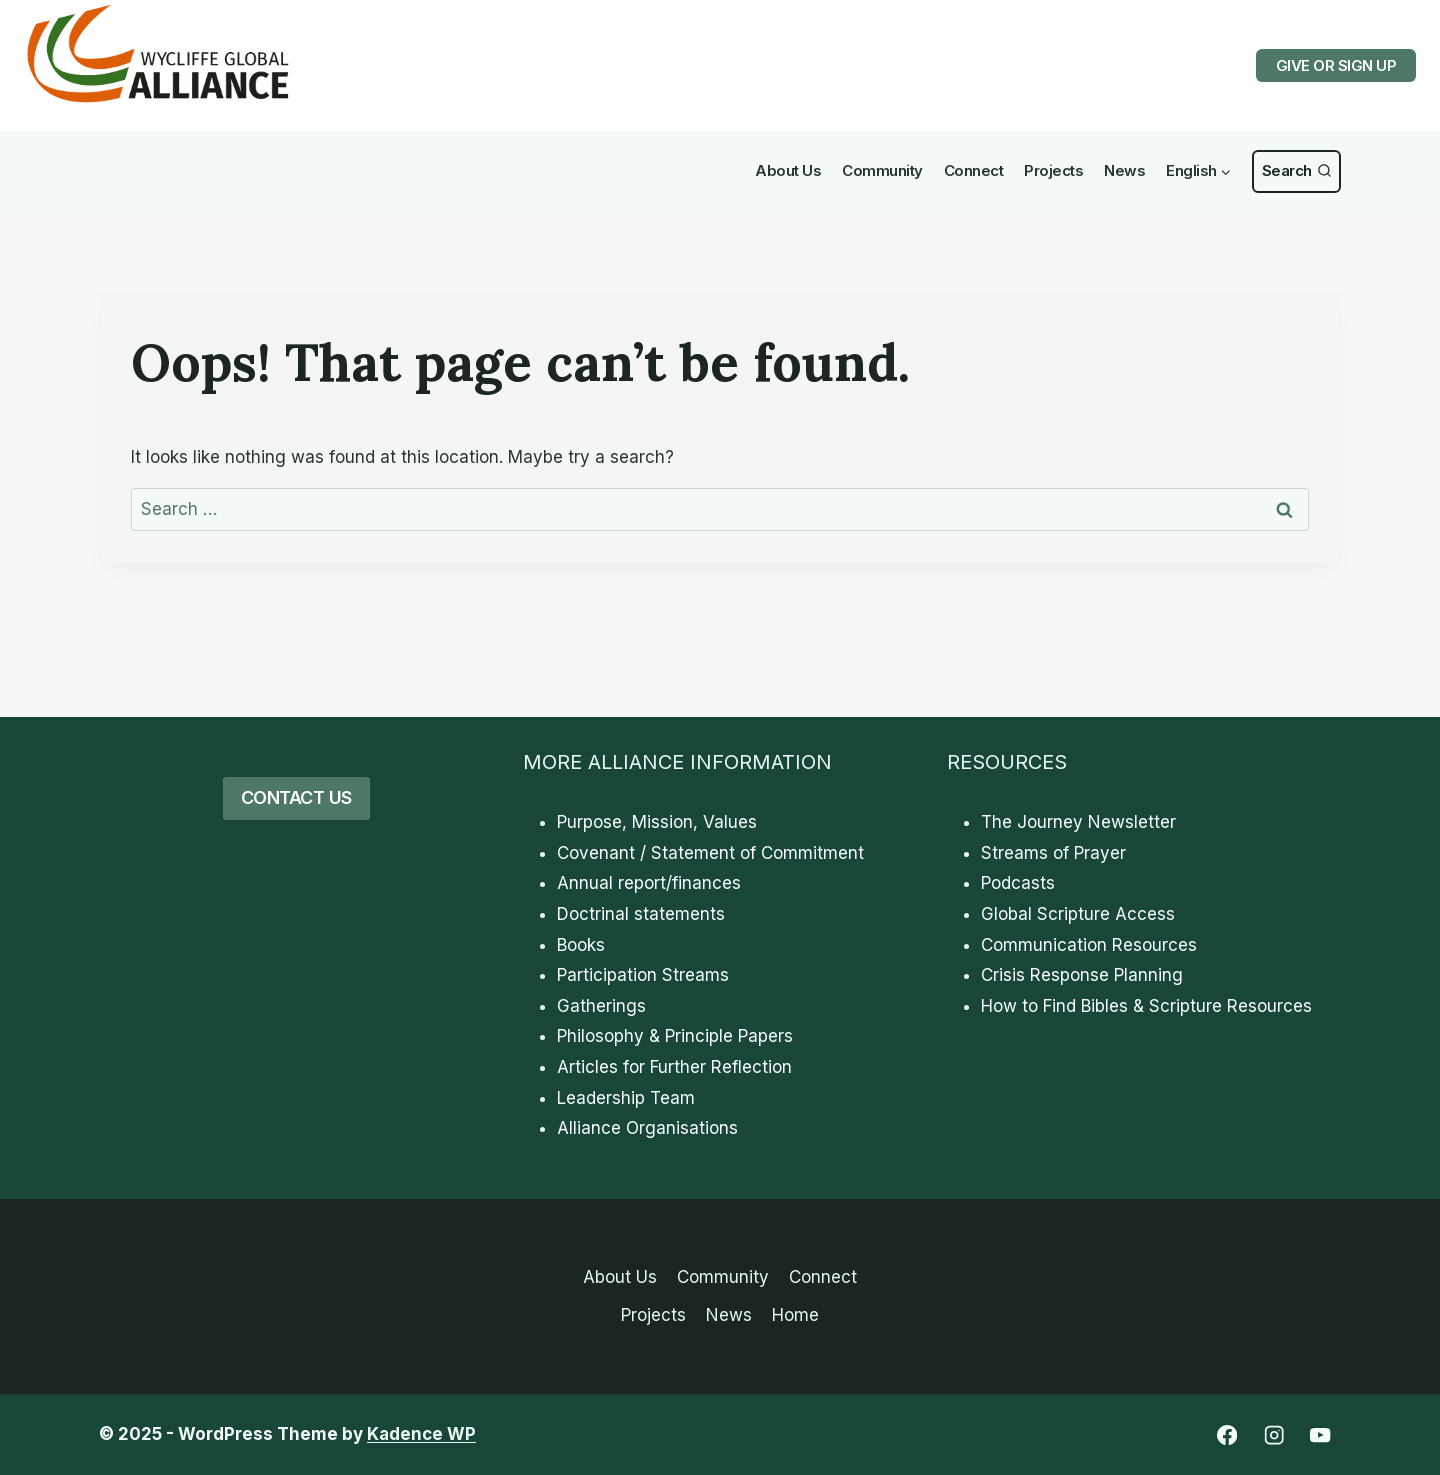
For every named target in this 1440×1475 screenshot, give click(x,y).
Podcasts (1018, 883)
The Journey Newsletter (1078, 822)
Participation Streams (643, 975)
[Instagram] (1273, 1435)
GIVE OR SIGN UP (1336, 65)
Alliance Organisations (647, 1128)
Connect (974, 170)
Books (581, 945)
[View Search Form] (1296, 171)
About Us (788, 170)
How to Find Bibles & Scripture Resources (1146, 1006)
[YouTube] (1320, 1435)
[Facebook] (1226, 1435)
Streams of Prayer (1053, 853)
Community (882, 170)
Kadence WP (421, 1434)
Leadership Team (626, 1098)
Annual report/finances (649, 883)
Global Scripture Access (1078, 914)
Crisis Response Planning (1082, 975)
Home (795, 1315)
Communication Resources (1089, 945)
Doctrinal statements (641, 914)
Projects (1053, 170)
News (1124, 170)
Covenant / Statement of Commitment (710, 853)
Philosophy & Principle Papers (675, 1036)
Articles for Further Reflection (674, 1067)
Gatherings (601, 1006)
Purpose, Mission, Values (657, 822)
